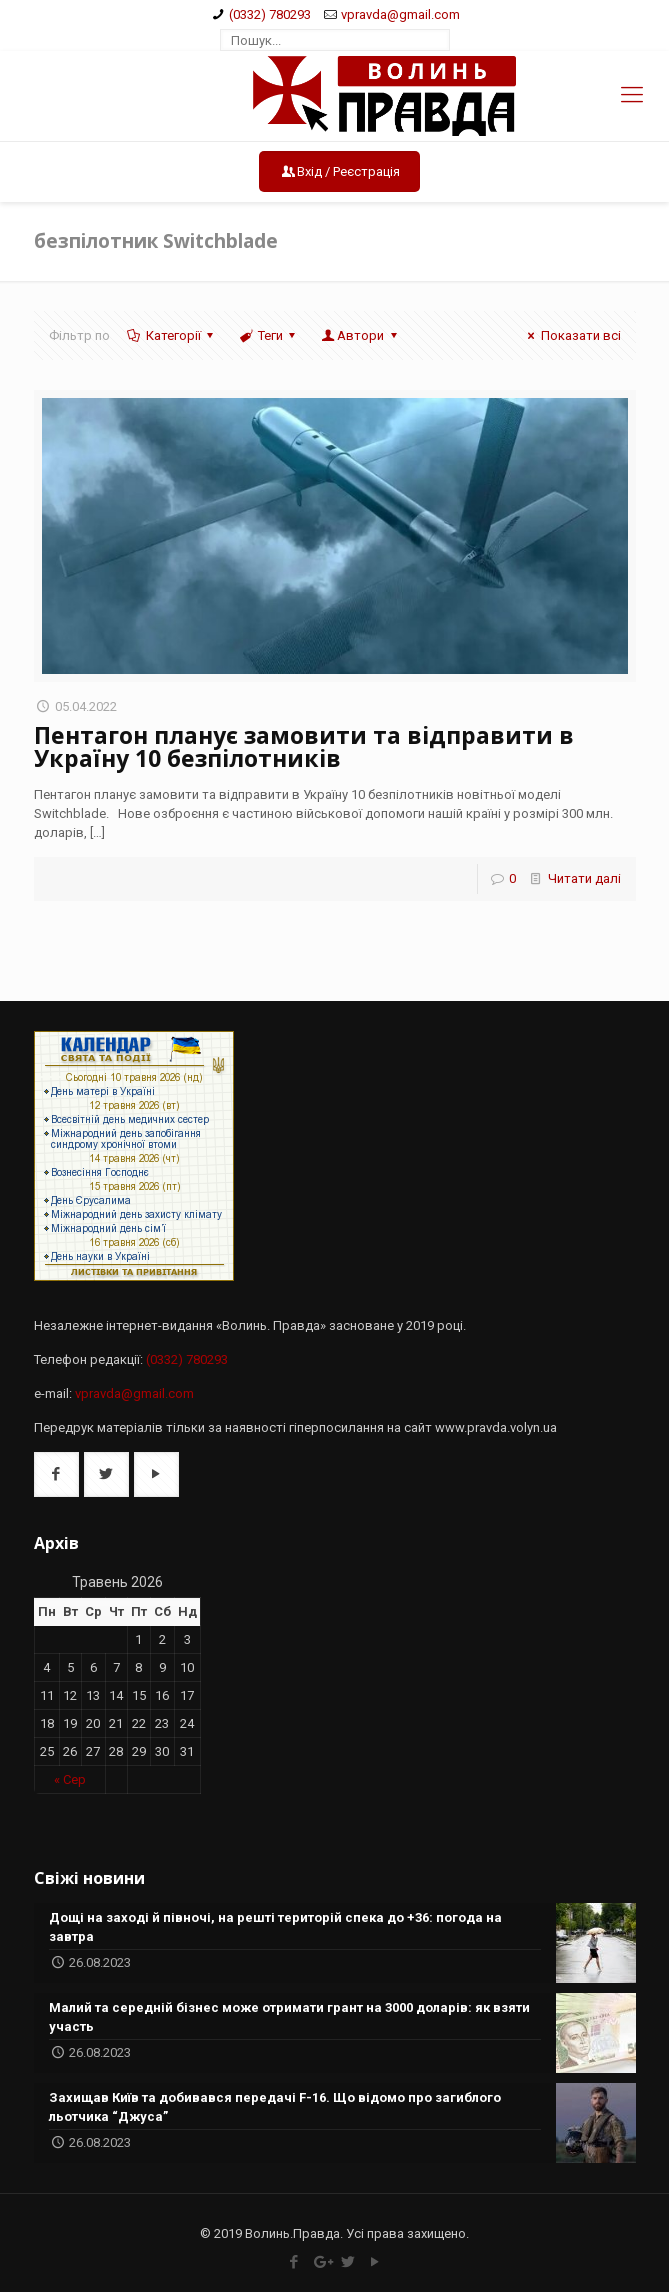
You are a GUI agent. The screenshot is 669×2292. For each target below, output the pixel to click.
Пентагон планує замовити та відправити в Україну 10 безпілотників (304, 746)
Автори (360, 335)
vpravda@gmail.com (400, 14)
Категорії (172, 335)
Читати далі (584, 878)
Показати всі (571, 335)
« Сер (70, 1779)
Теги (269, 335)
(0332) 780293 (270, 14)
